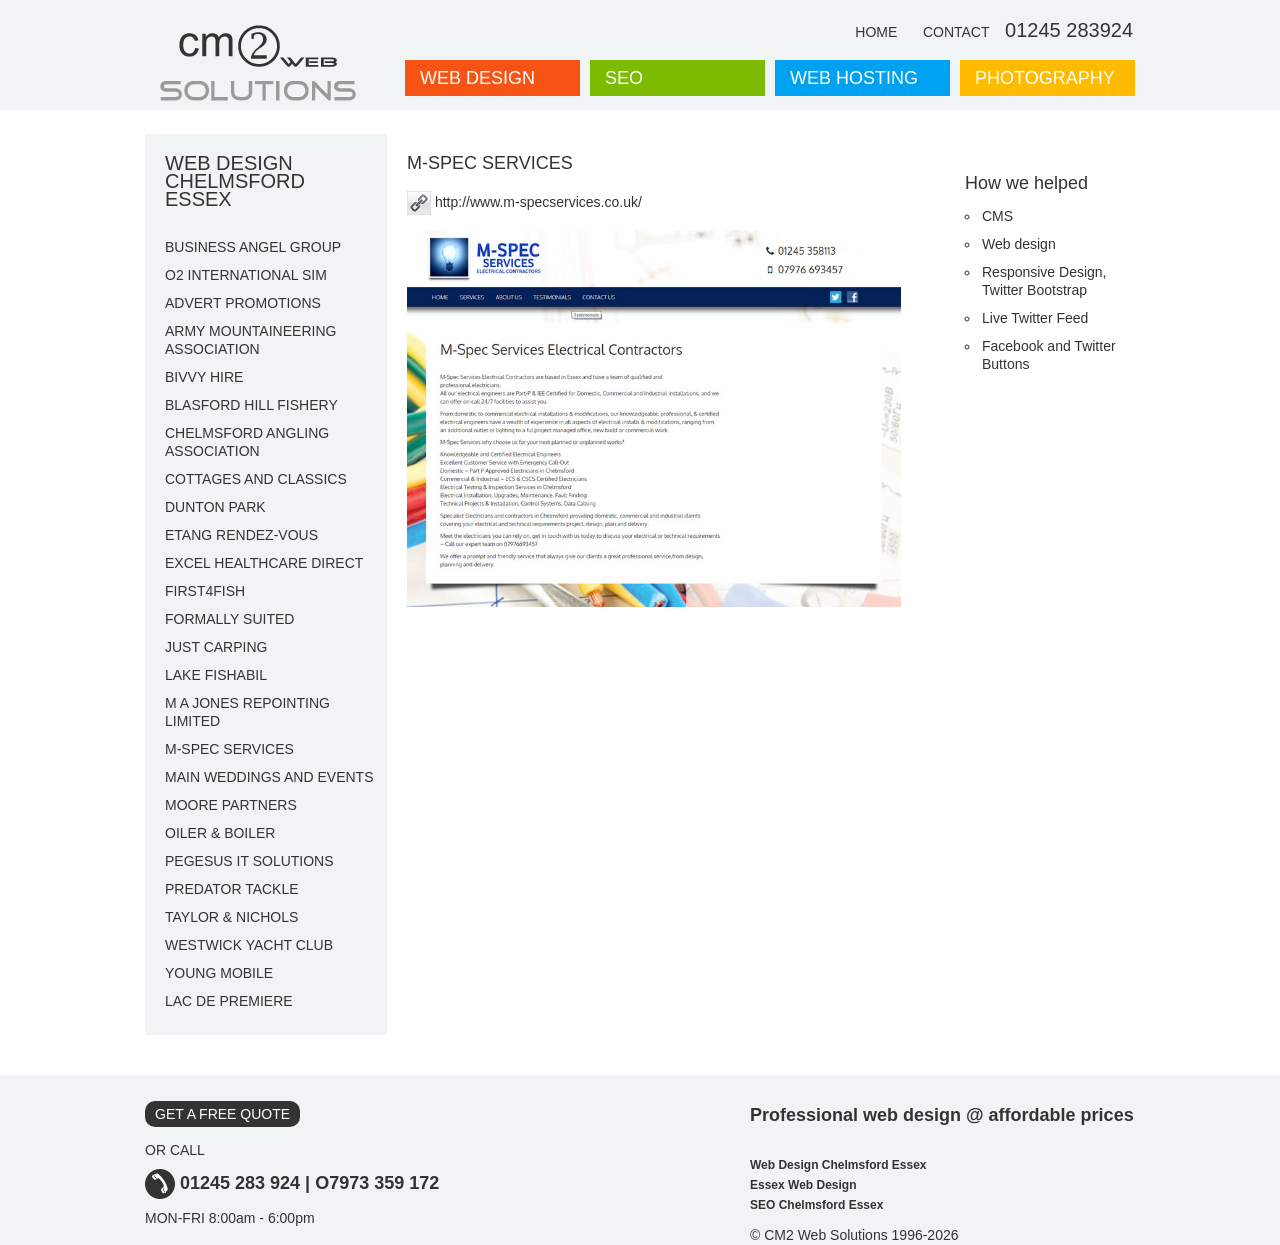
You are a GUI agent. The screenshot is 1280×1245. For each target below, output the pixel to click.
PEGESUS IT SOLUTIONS (249, 861)
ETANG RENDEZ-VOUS (241, 535)
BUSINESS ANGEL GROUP (253, 247)
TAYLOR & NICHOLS (231, 917)
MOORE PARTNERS (231, 805)
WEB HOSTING (854, 78)
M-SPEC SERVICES (229, 749)
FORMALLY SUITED (229, 619)
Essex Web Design (803, 1185)
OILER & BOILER (220, 833)
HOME (876, 32)
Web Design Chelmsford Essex (838, 1165)
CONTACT (956, 32)
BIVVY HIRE (204, 377)
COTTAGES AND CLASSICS (256, 479)
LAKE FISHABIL (216, 675)
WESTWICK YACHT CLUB (249, 945)
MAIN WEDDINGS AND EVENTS (269, 777)
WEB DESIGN (477, 78)
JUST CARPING (216, 647)
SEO (624, 78)
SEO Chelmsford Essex (816, 1205)
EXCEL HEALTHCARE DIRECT (264, 563)
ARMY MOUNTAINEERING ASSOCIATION (250, 340)
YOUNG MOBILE (219, 973)
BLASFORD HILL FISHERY (251, 405)
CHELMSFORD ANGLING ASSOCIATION (247, 442)
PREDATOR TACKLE (232, 889)
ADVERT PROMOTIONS (243, 303)
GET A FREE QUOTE (222, 1114)
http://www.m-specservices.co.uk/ (524, 202)
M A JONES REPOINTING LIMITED (247, 712)
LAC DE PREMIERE (229, 1001)
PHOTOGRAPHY (1045, 78)
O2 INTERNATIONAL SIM (246, 275)
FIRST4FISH (205, 591)
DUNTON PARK (215, 507)
